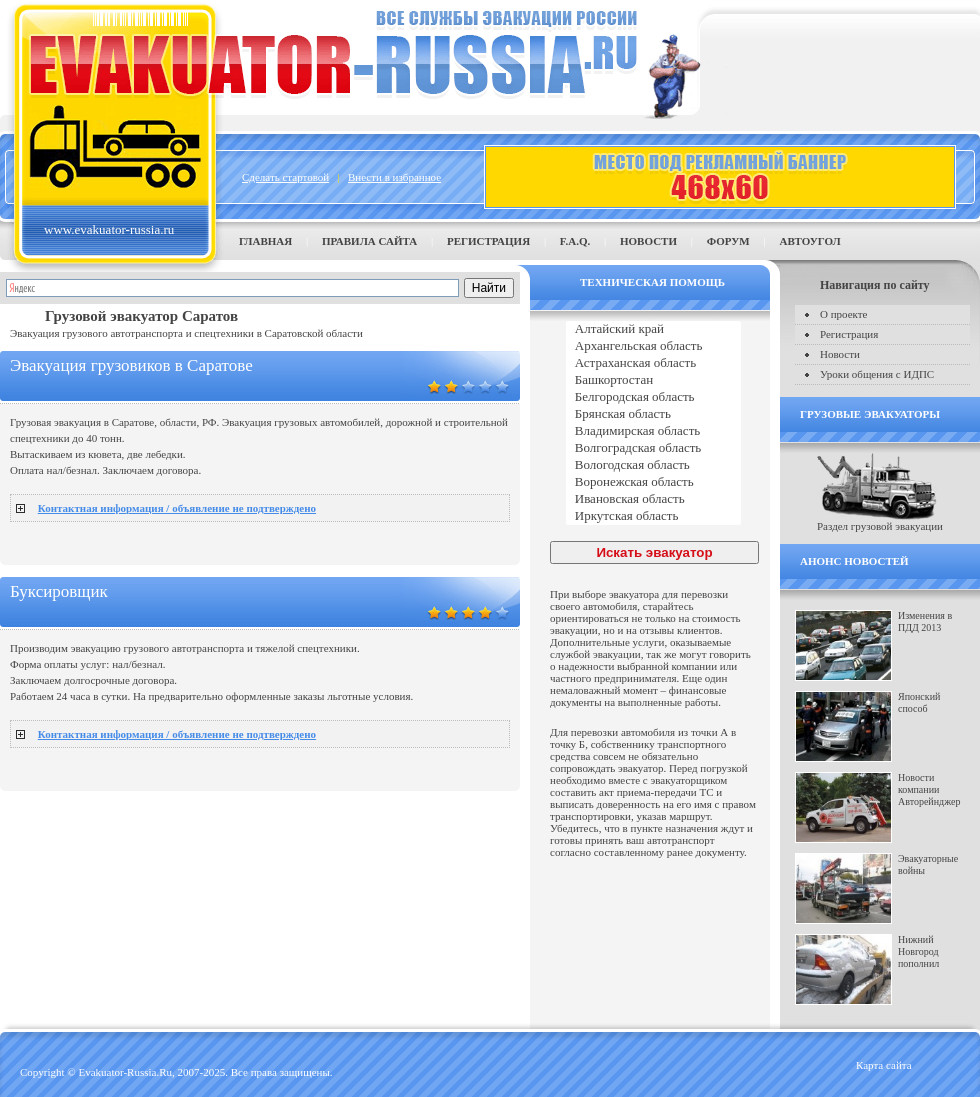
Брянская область (653, 414)
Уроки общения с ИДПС (877, 374)
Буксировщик (59, 591)
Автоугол (809, 241)
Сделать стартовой (285, 177)
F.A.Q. (575, 241)
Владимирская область (653, 431)
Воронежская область (653, 482)
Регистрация (488, 241)
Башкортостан (653, 380)
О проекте (844, 314)
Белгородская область (653, 397)
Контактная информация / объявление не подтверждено (177, 508)
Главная (265, 241)
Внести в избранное (394, 177)
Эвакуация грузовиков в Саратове (131, 365)
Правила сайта (369, 241)
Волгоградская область (653, 448)
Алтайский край (653, 329)
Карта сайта (884, 1065)
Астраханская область (653, 363)
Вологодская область (653, 465)
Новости (648, 241)
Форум (728, 241)
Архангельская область (653, 346)
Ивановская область (653, 499)
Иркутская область (653, 516)
